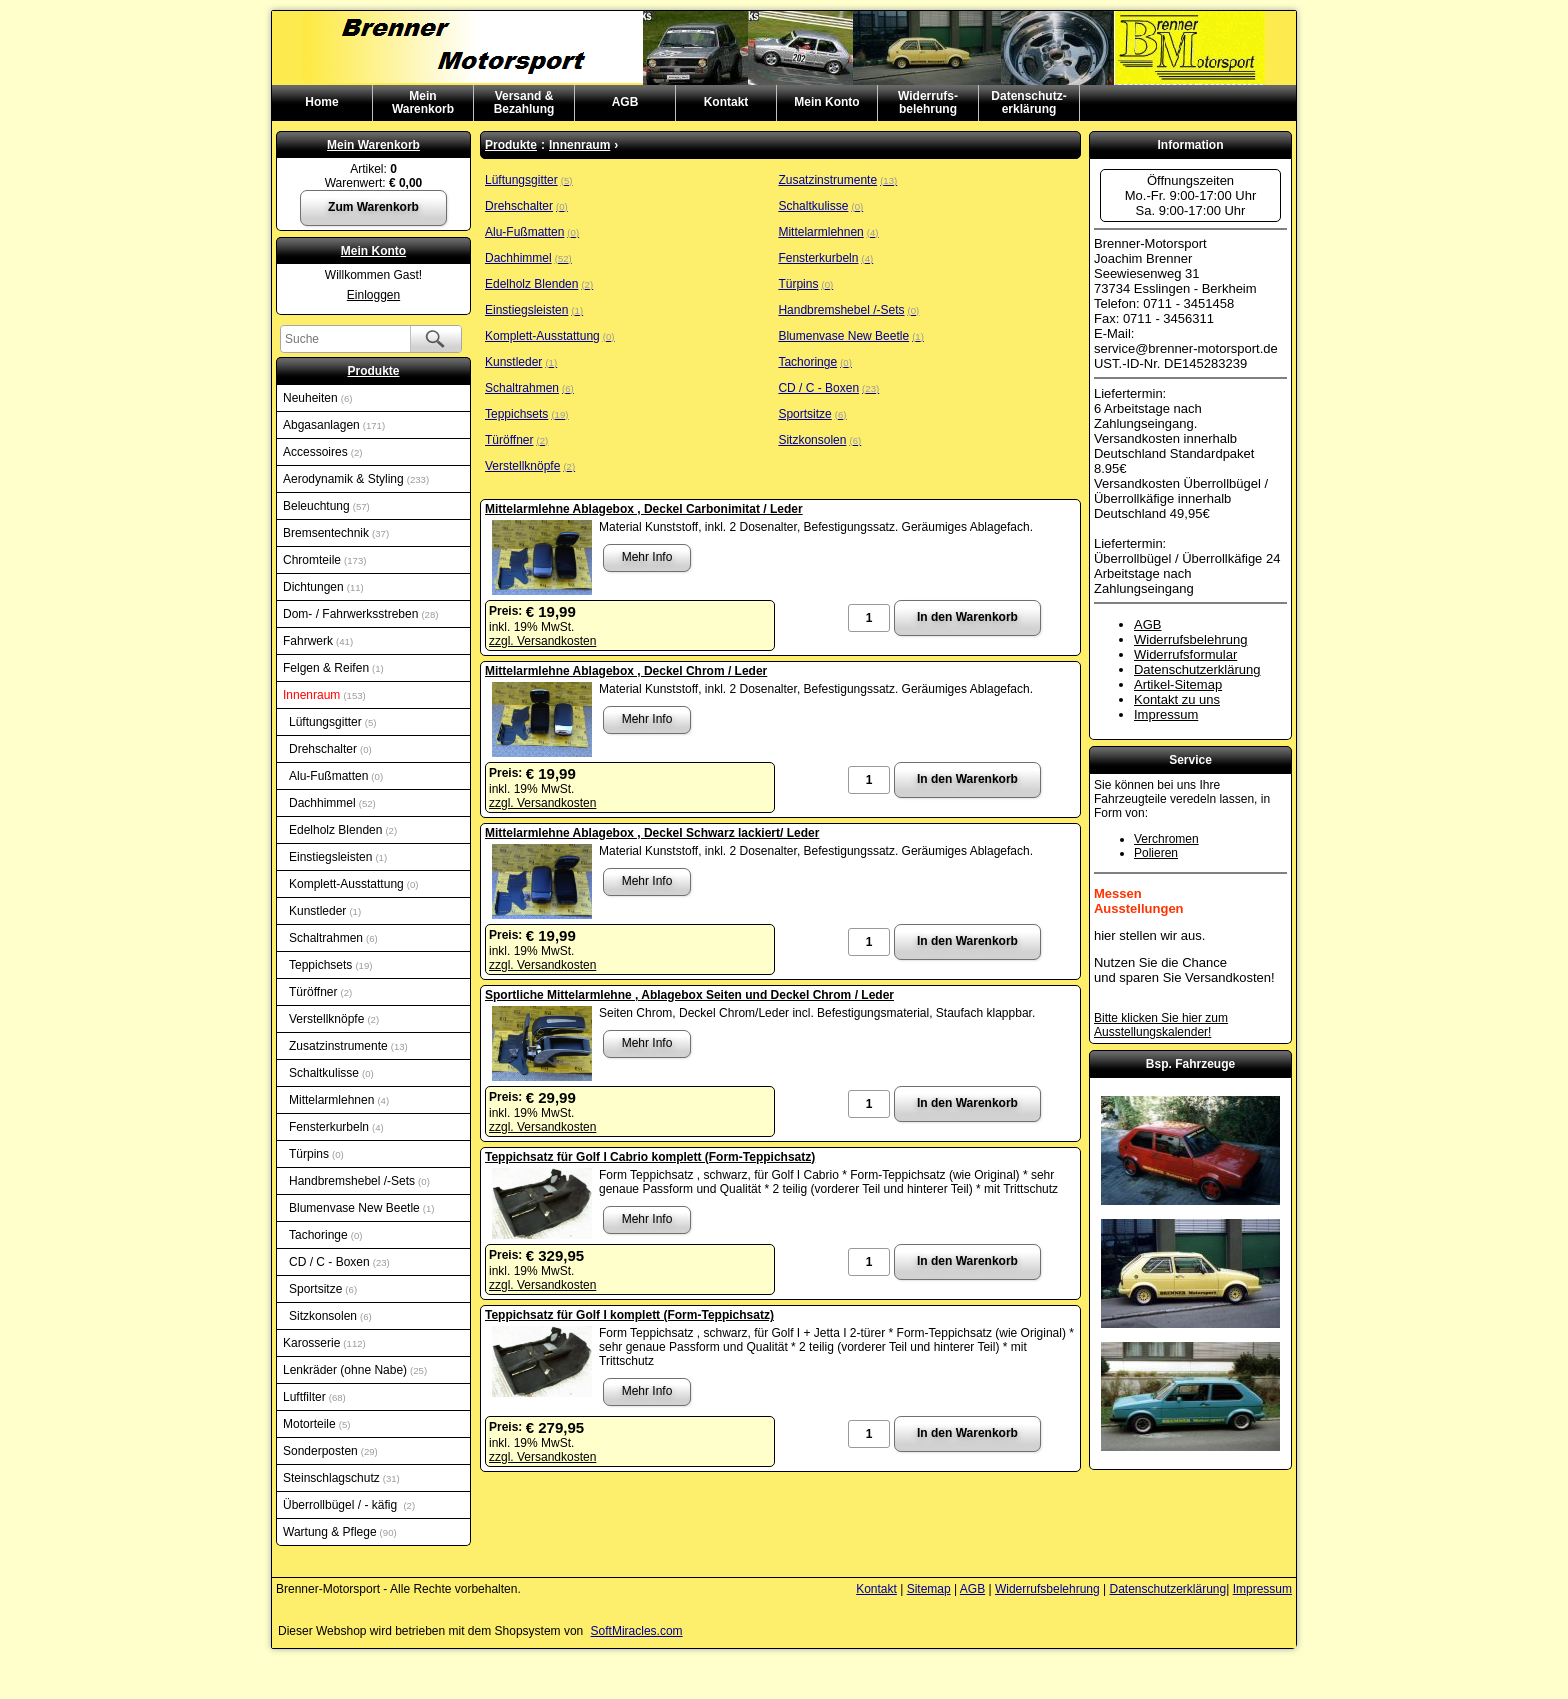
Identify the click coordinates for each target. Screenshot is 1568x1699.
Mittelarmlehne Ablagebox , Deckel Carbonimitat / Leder (644, 509)
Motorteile (316, 1424)
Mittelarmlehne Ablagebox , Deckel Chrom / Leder (626, 671)
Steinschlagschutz (341, 1478)
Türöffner (320, 992)
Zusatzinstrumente (348, 1046)
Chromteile (324, 560)
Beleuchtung (326, 506)
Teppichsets (330, 965)
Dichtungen (323, 587)
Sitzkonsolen (330, 1316)
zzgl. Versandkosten (542, 641)
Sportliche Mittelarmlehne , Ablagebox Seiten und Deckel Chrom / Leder (689, 995)
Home (321, 102)
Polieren (1156, 853)
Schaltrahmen (333, 938)
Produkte (373, 371)
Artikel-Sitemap (1178, 684)
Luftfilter (314, 1397)
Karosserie (324, 1343)
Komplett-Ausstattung (353, 884)
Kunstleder (325, 911)
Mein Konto (826, 102)
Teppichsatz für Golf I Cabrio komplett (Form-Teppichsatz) (650, 1157)
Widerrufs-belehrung (928, 102)
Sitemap (929, 1589)
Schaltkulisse (331, 1073)
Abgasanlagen (334, 425)
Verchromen (1166, 839)
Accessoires (322, 452)
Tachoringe (325, 1235)
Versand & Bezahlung (524, 102)
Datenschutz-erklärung (1028, 102)
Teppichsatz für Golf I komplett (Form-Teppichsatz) (629, 1315)
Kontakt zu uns (1177, 699)
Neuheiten (317, 398)
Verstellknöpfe (334, 1019)
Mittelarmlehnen (339, 1100)
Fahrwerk (318, 641)
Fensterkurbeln (336, 1127)
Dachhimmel (332, 803)
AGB (625, 102)
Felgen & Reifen (333, 668)
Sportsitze (323, 1289)
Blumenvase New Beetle (361, 1208)
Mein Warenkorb (373, 145)
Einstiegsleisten (338, 857)
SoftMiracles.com (637, 1631)
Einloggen (373, 295)
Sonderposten (330, 1451)
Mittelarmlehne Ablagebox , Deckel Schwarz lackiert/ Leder (652, 833)
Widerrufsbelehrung (1190, 639)
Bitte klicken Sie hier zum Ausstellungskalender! (1161, 1025)
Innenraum (324, 695)
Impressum (1166, 714)
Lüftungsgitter (332, 722)
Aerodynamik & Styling (356, 479)
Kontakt (726, 102)
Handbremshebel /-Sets (359, 1181)
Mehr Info (647, 557)
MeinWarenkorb (423, 102)
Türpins (316, 1154)
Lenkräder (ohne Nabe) (355, 1370)
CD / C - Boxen (339, 1262)
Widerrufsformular (1185, 654)
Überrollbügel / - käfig (349, 1505)
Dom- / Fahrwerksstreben (360, 614)
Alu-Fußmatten (336, 776)
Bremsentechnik (336, 533)
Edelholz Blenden (343, 830)
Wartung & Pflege (340, 1532)
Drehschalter (330, 749)
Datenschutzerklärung (1197, 669)
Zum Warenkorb (373, 207)
